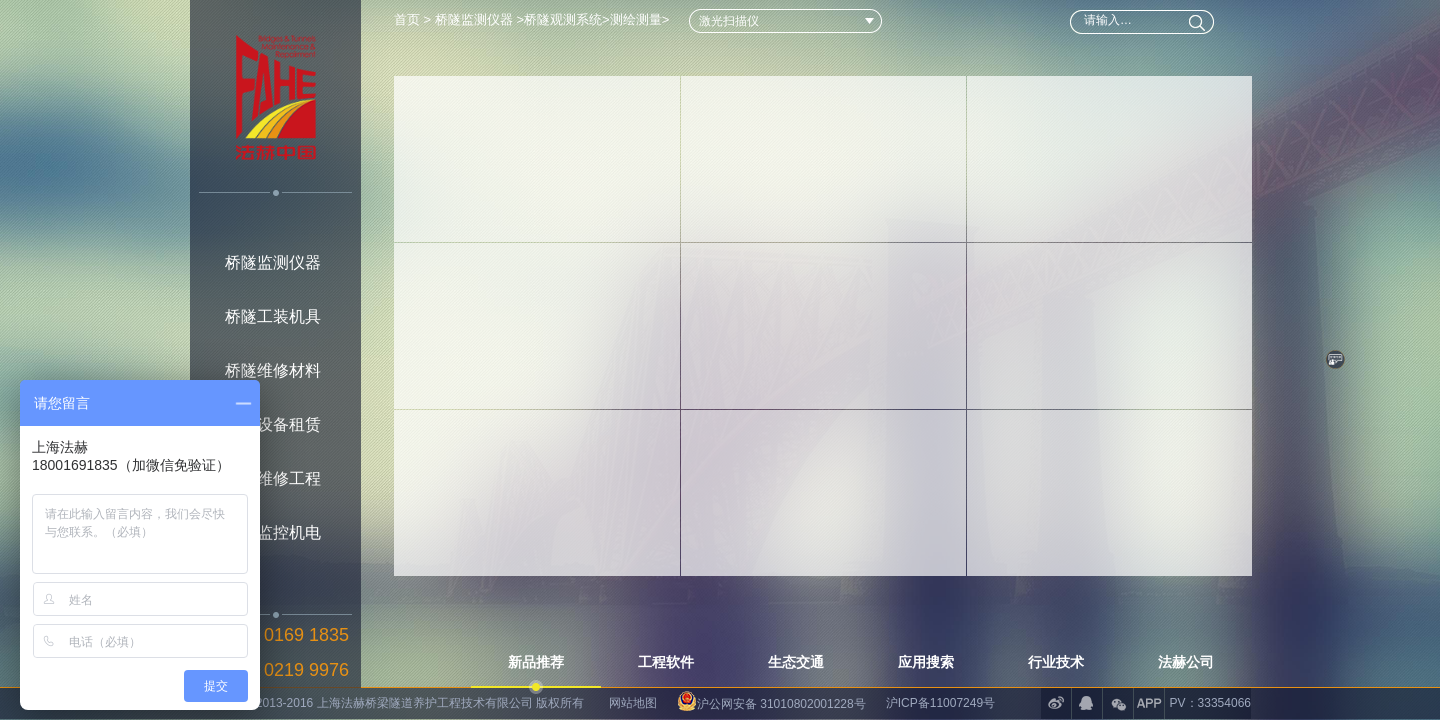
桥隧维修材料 (273, 370)
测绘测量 (636, 19)
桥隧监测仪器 (273, 262)
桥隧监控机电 (273, 532)
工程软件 (666, 662)
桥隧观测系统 (563, 19)
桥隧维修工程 (273, 478)
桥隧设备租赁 (273, 424)
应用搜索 (926, 662)
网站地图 (633, 703)
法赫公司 (1186, 662)
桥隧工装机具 (273, 316)
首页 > (414, 19)
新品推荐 (536, 662)
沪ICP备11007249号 (940, 703)
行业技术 (1056, 662)
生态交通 (796, 662)
